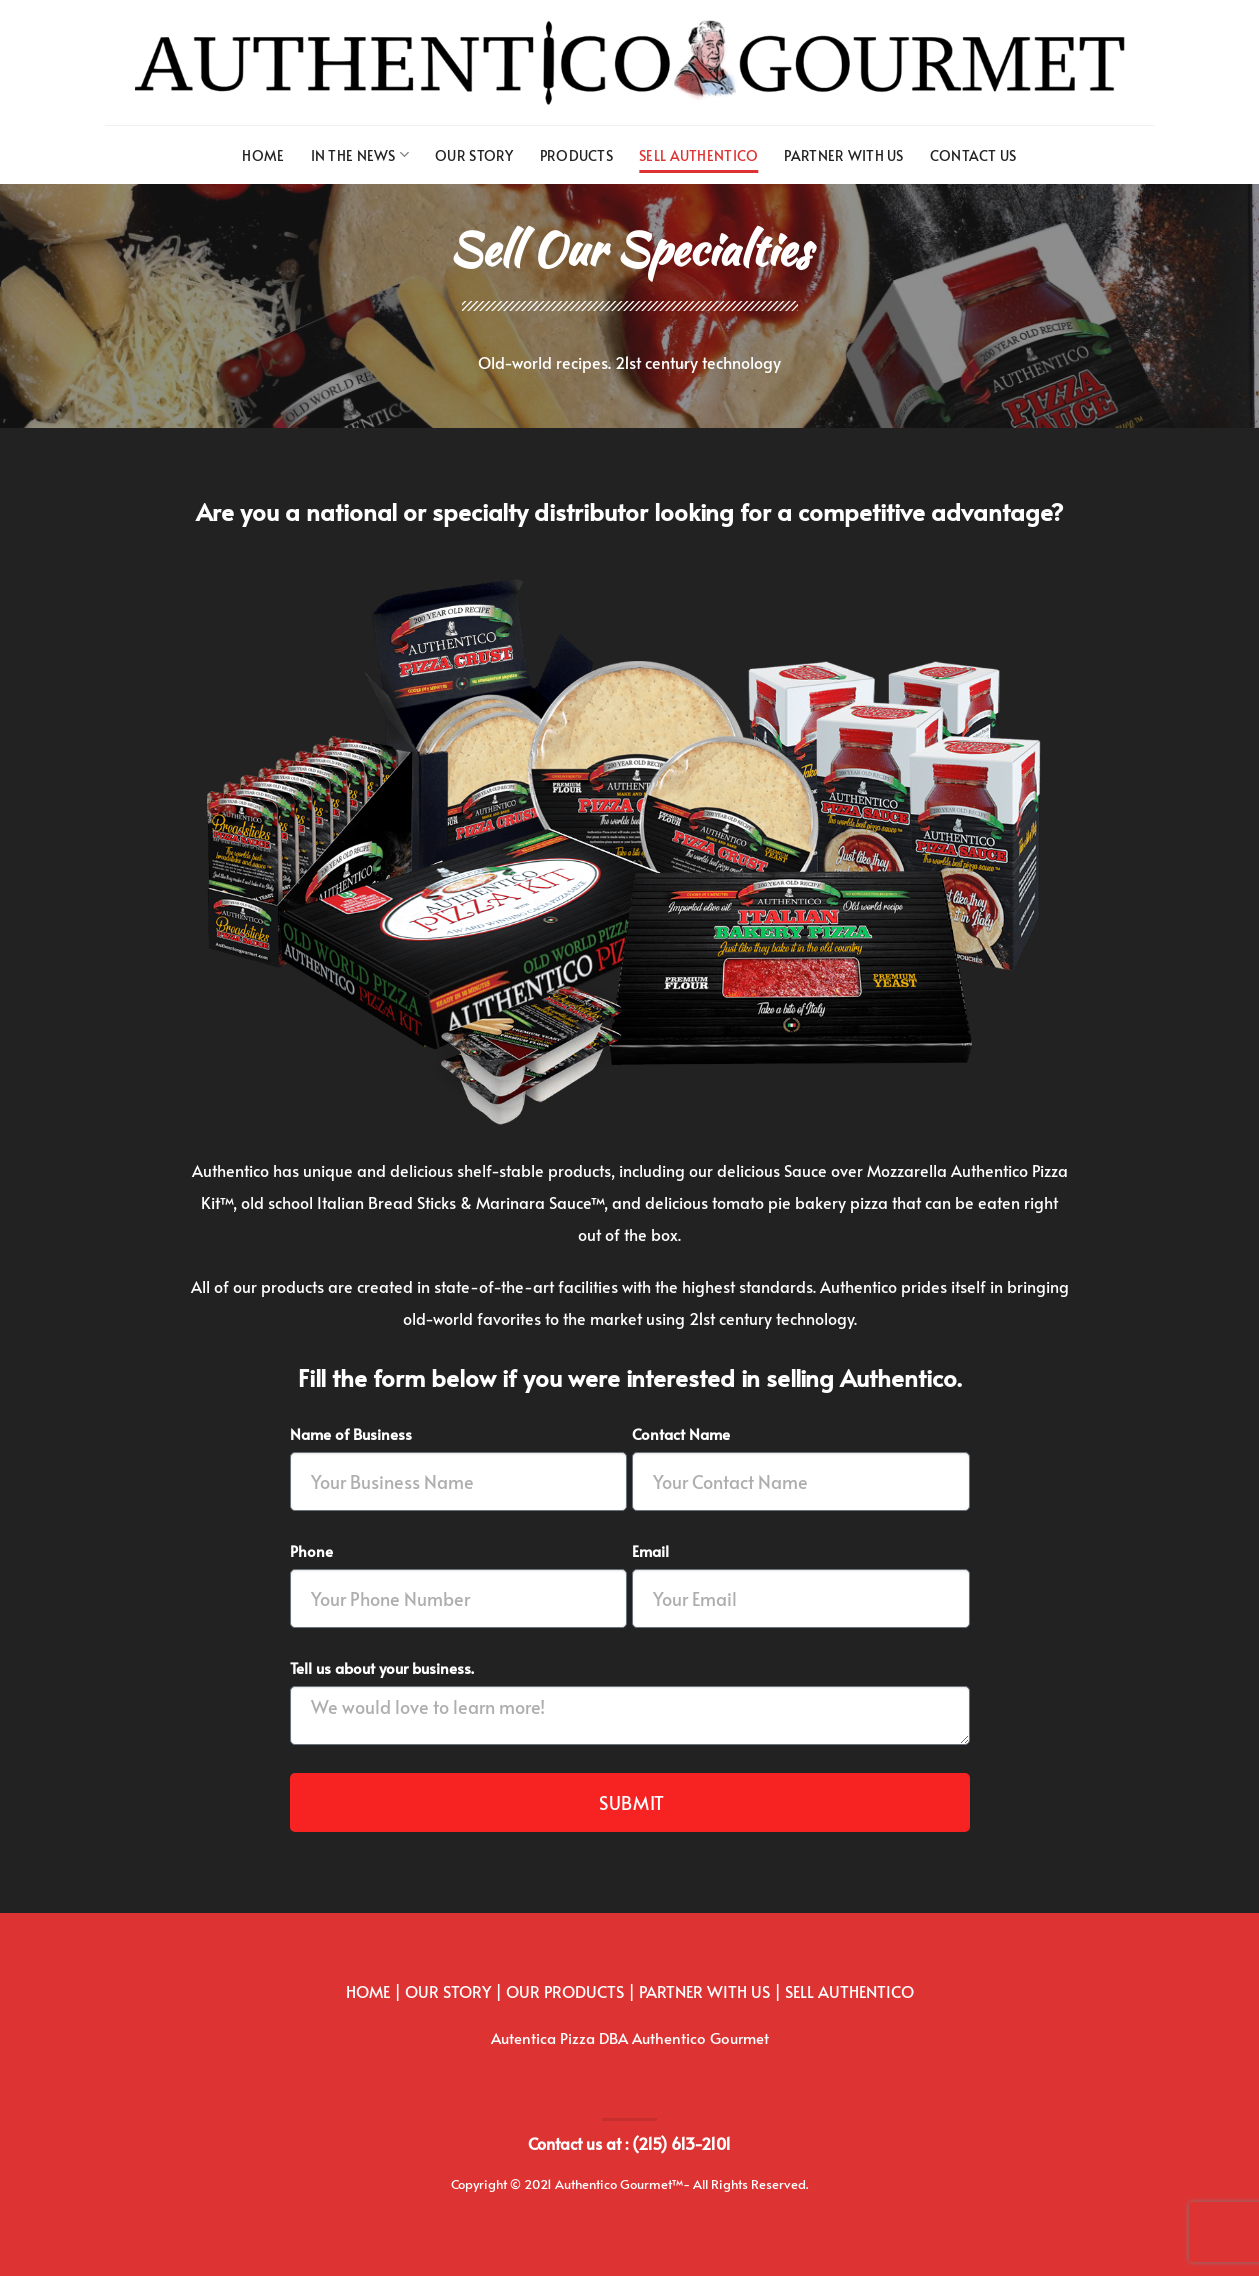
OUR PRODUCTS (565, 1991)
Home (263, 155)
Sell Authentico (698, 155)
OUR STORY (448, 1991)
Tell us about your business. (382, 1667)
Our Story (474, 155)
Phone (311, 1550)
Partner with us (843, 155)
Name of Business (351, 1433)
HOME (368, 1991)
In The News (360, 155)
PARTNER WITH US (704, 1991)
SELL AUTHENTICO (849, 1991)
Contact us (973, 155)
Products (576, 155)
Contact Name (681, 1433)
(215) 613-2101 (681, 2143)
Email (650, 1550)
